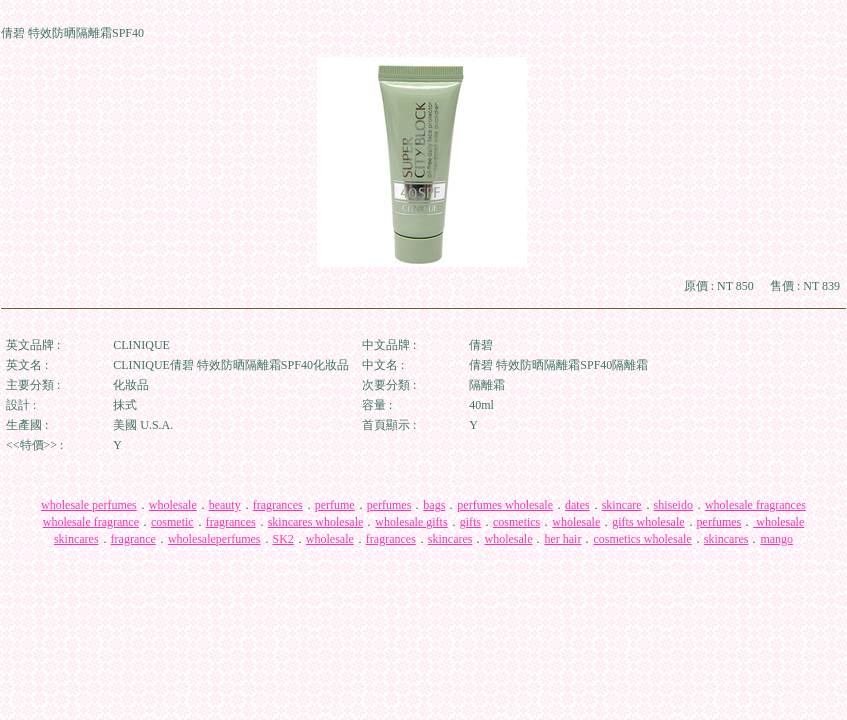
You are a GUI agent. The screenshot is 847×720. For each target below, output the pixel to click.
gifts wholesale (648, 522)
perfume (335, 505)
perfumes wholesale (505, 505)
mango (776, 539)
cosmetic (172, 522)
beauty (225, 505)
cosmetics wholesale (642, 539)
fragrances (278, 505)
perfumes (389, 505)
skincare (622, 505)
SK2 (283, 539)
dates (577, 505)
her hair (562, 539)
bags (434, 505)
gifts (470, 522)
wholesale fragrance (91, 522)
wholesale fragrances (755, 505)
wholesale (173, 505)
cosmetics (516, 522)
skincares (76, 539)
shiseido (673, 505)
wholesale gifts (411, 522)
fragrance (133, 539)
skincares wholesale (316, 522)
